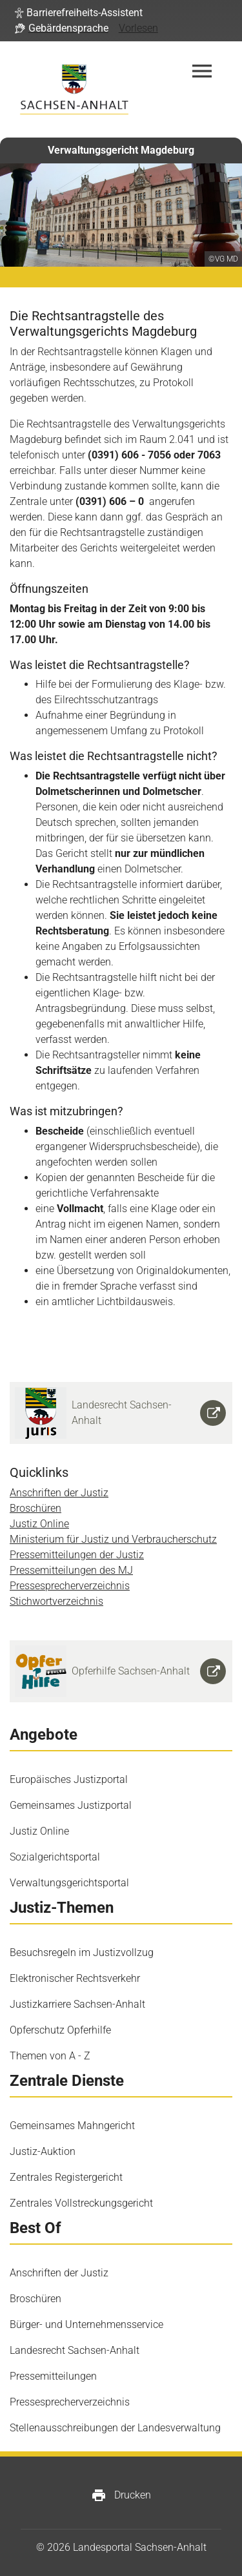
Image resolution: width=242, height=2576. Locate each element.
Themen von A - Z (50, 2056)
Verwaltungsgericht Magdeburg (121, 150)
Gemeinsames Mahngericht (72, 2125)
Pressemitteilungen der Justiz (77, 1555)
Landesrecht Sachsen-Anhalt (74, 2350)
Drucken (121, 2495)
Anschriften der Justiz (59, 1493)
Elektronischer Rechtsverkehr (75, 1978)
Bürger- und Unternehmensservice (86, 2324)
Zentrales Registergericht (66, 2177)
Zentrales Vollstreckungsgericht (81, 2203)
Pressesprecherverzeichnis (70, 1586)
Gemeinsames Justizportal (71, 1805)
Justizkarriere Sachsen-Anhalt (77, 2004)
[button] (79, 13)
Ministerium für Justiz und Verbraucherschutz (113, 1539)
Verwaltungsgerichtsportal (69, 1883)
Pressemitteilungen (53, 2376)
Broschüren (35, 1508)
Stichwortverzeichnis (56, 1601)
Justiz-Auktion (43, 2151)
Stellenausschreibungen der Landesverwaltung (115, 2428)
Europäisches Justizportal (69, 1779)
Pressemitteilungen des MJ (71, 1570)
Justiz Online (39, 1524)
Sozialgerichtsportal (55, 1857)
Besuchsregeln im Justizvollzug (82, 1952)
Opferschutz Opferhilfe (60, 2030)
